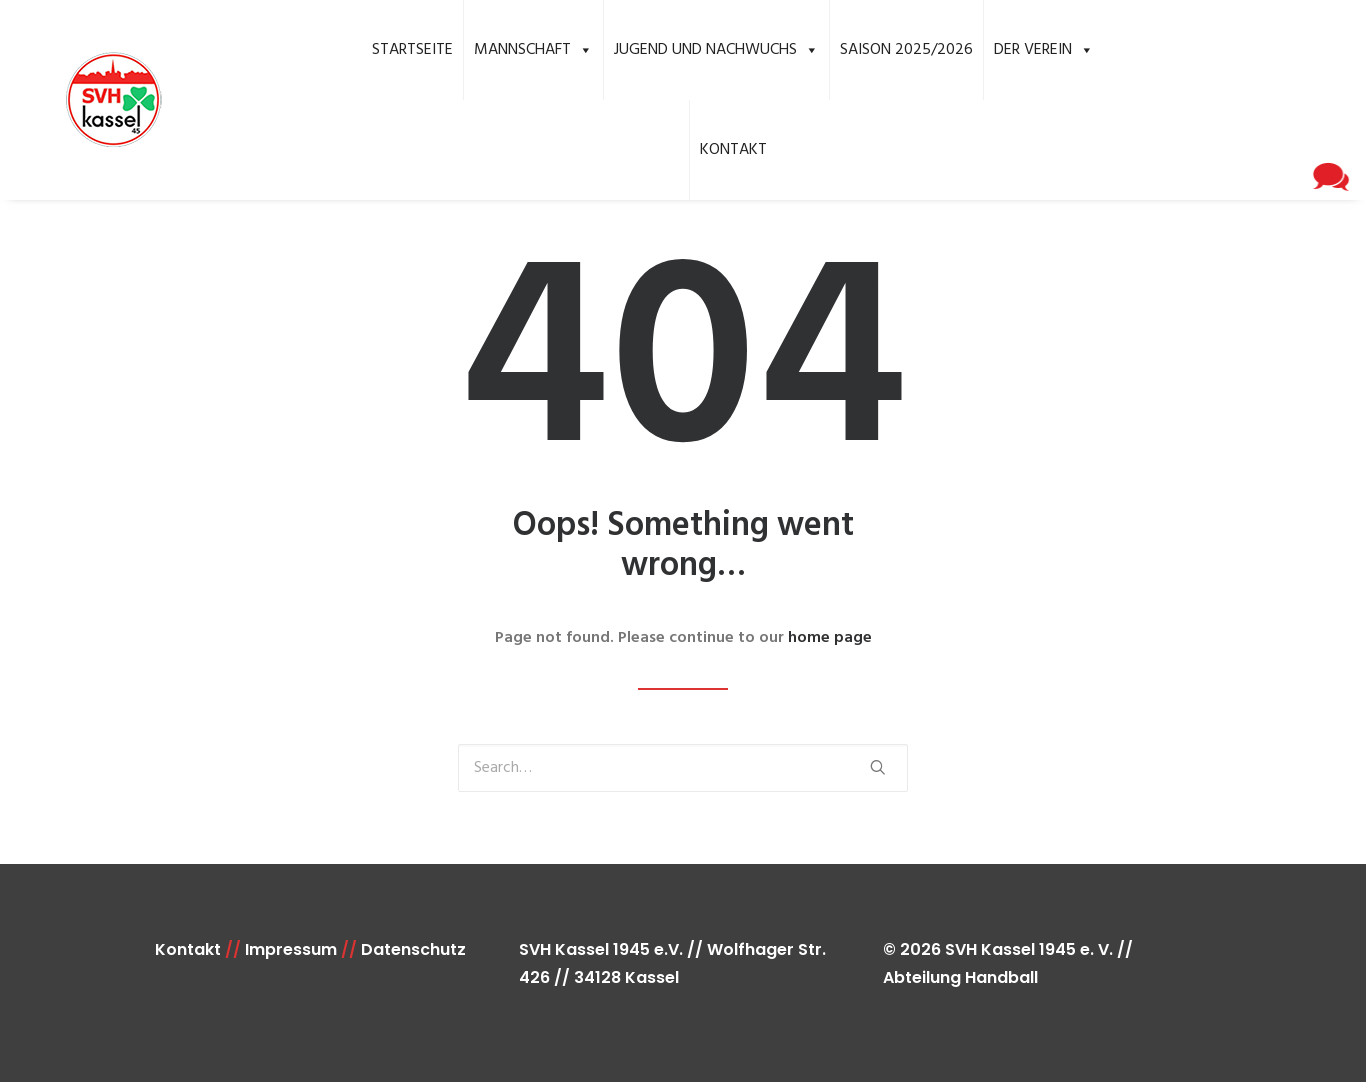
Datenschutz (413, 949)
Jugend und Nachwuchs (716, 50)
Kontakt (733, 150)
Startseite (412, 50)
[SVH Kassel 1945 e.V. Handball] (85, 100)
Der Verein (1044, 50)
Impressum (291, 949)
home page (830, 638)
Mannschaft (533, 50)
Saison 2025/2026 (906, 50)
